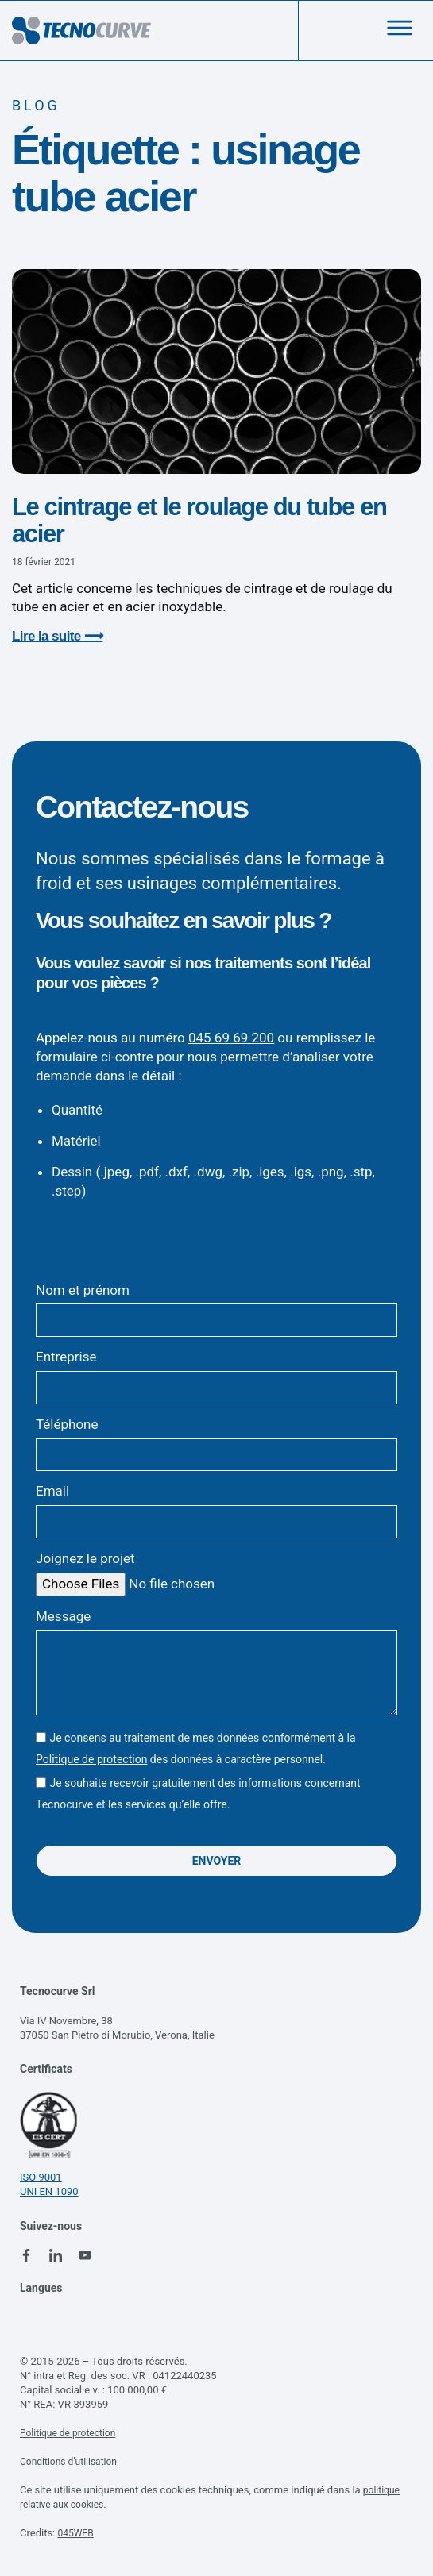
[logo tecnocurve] (81, 30)
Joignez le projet (85, 1558)
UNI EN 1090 (49, 2191)
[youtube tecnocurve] (85, 2255)
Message (63, 1616)
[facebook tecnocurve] (26, 2255)
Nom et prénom (83, 1290)
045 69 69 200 (231, 1037)
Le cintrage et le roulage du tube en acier (199, 520)
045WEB (75, 2533)
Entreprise (66, 1357)
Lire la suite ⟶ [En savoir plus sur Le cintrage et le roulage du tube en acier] (57, 636)
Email (52, 1491)
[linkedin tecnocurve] (55, 2255)
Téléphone (67, 1424)
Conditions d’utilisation (68, 2461)
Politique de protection (91, 1759)
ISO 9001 (41, 2177)
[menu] (399, 27)
